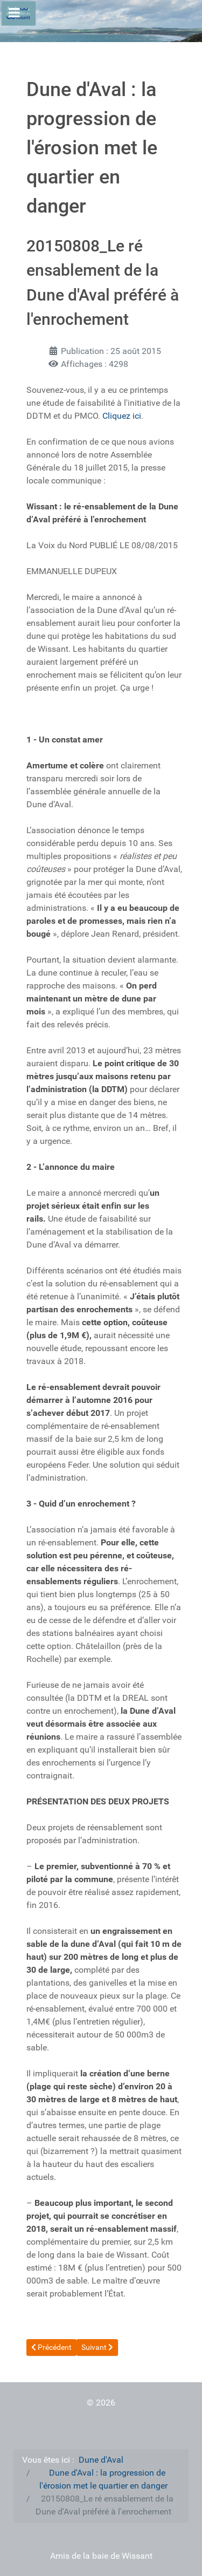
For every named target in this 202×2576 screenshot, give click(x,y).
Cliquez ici (121, 416)
